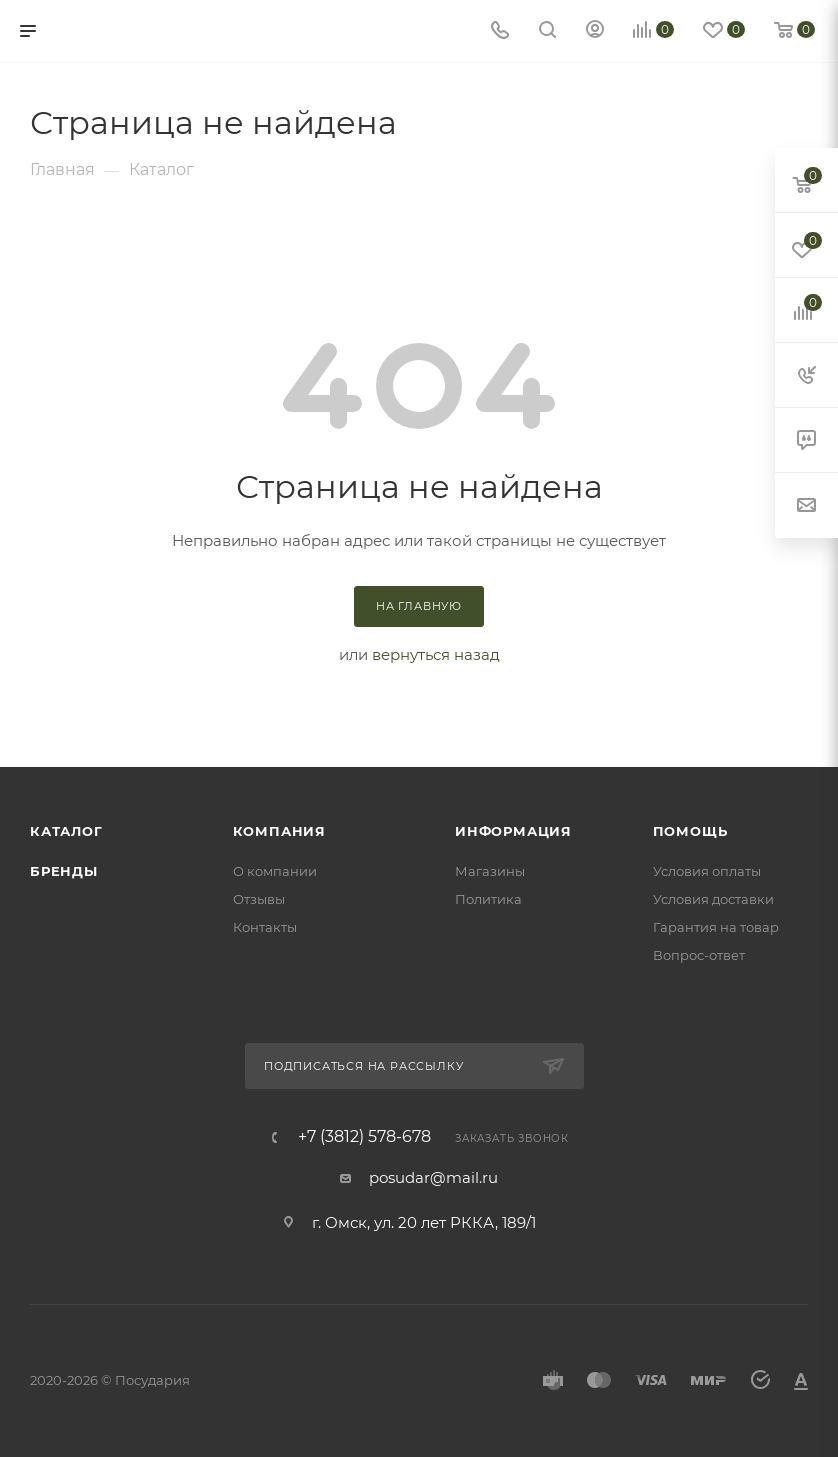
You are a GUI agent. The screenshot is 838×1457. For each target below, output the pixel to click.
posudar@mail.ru (433, 1177)
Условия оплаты (707, 871)
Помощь (690, 831)
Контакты (265, 927)
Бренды (64, 871)
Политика (488, 899)
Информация (513, 831)
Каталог (66, 831)
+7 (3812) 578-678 (364, 1137)
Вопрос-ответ (699, 955)
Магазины (490, 871)
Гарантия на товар (716, 927)
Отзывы (259, 899)
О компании (275, 871)
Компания (279, 831)
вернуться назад (436, 654)
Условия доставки (713, 899)
